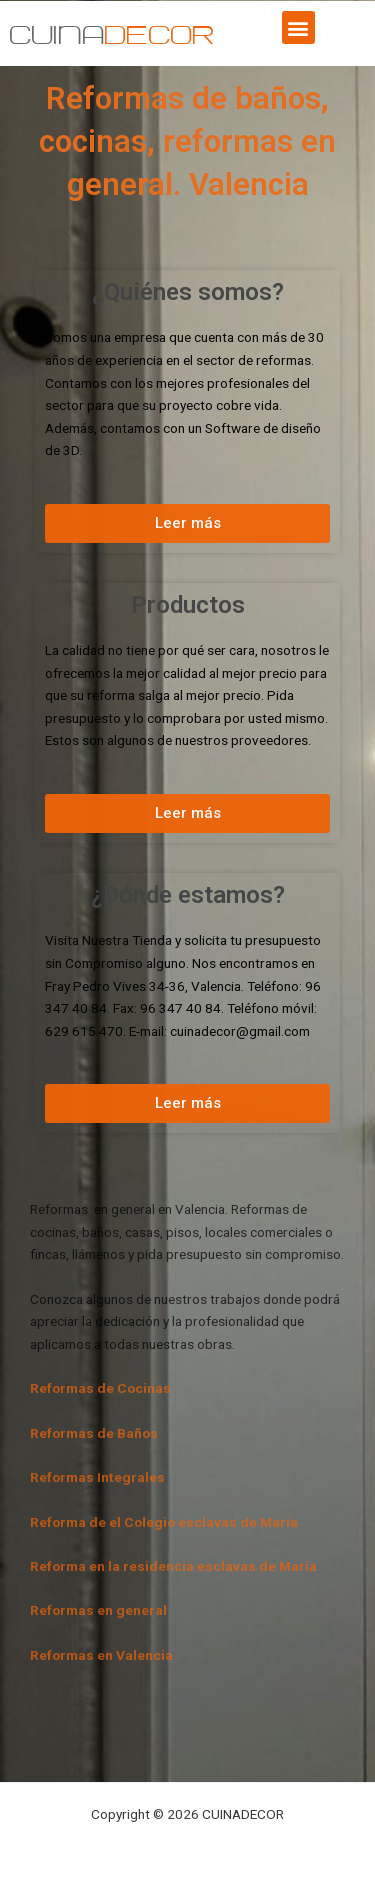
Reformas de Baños (94, 1433)
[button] (298, 27)
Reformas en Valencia (101, 1655)
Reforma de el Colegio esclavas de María (164, 1522)
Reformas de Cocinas (100, 1388)
